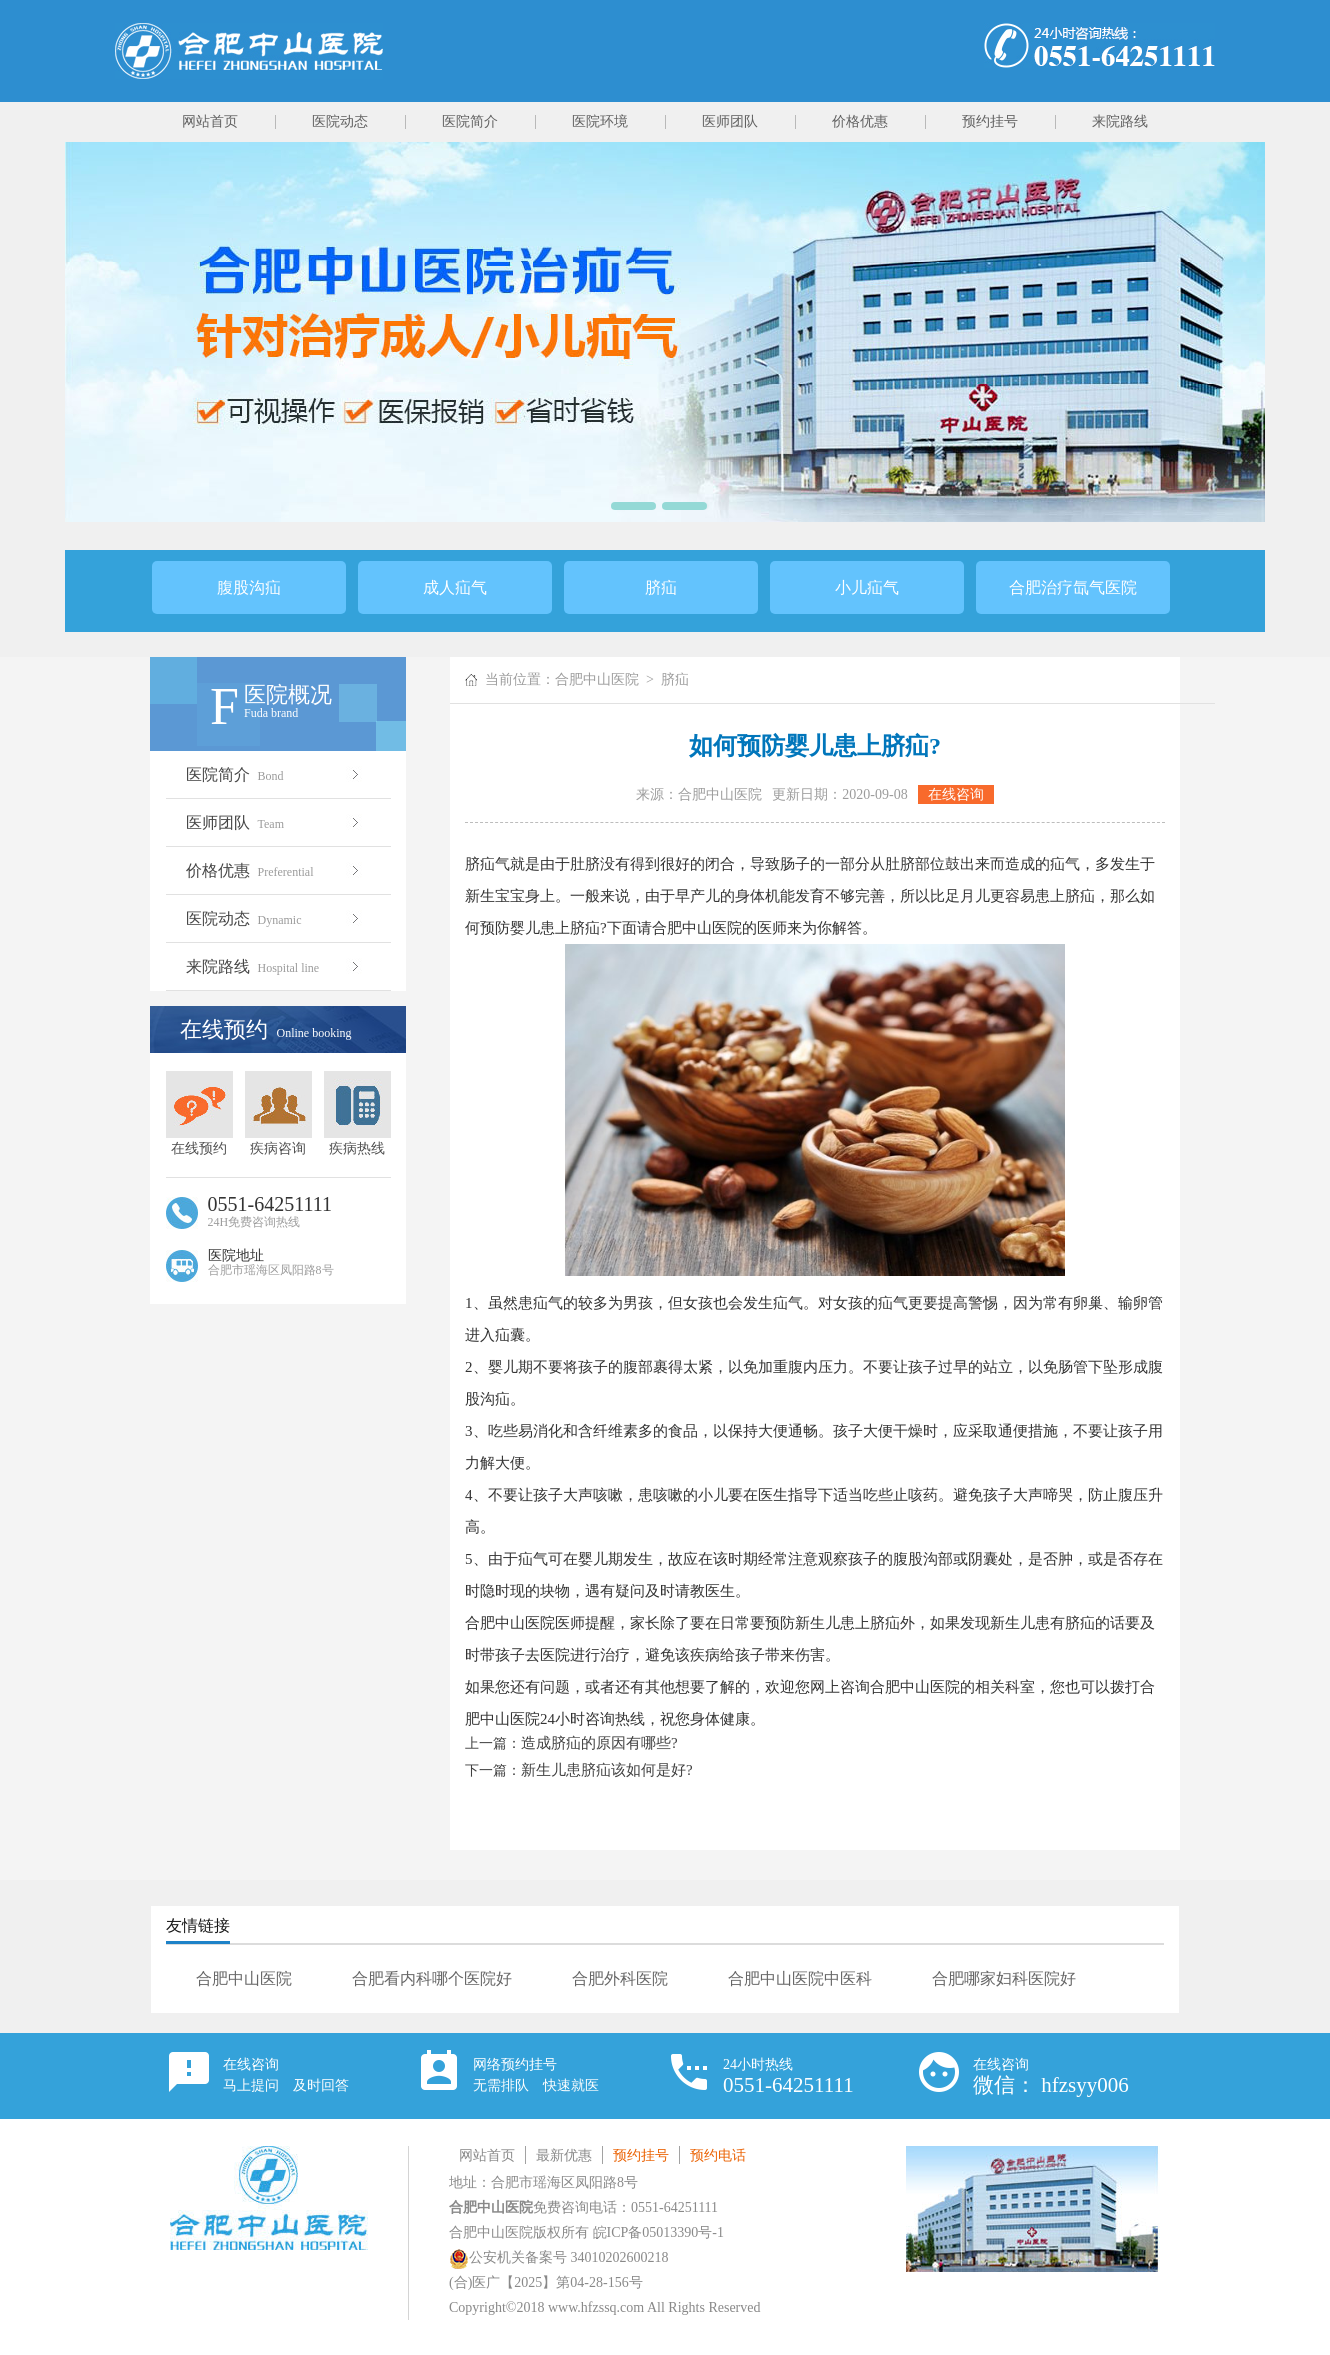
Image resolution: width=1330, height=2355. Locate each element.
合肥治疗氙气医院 (1073, 587)
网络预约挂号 (536, 2075)
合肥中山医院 (597, 679)
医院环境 (600, 121)
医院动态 (340, 121)
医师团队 (730, 121)
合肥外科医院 (620, 1978)
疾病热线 (357, 1113)
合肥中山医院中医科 (800, 1978)
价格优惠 (860, 121)
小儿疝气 (867, 587)
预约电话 (718, 2155)
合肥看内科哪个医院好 (432, 1978)
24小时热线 (788, 2077)
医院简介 (470, 121)
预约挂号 (990, 121)
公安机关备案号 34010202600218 (559, 2257)
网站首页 (210, 121)
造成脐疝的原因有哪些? (599, 1743)
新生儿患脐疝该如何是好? (607, 1770)
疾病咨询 (278, 1113)
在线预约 (199, 1113)
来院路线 (1120, 121)
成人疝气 (455, 587)
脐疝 (661, 587)
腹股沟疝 (249, 587)
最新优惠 (564, 2155)
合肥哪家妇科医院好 (1004, 1978)
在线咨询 (956, 794)
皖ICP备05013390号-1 (658, 2232)
